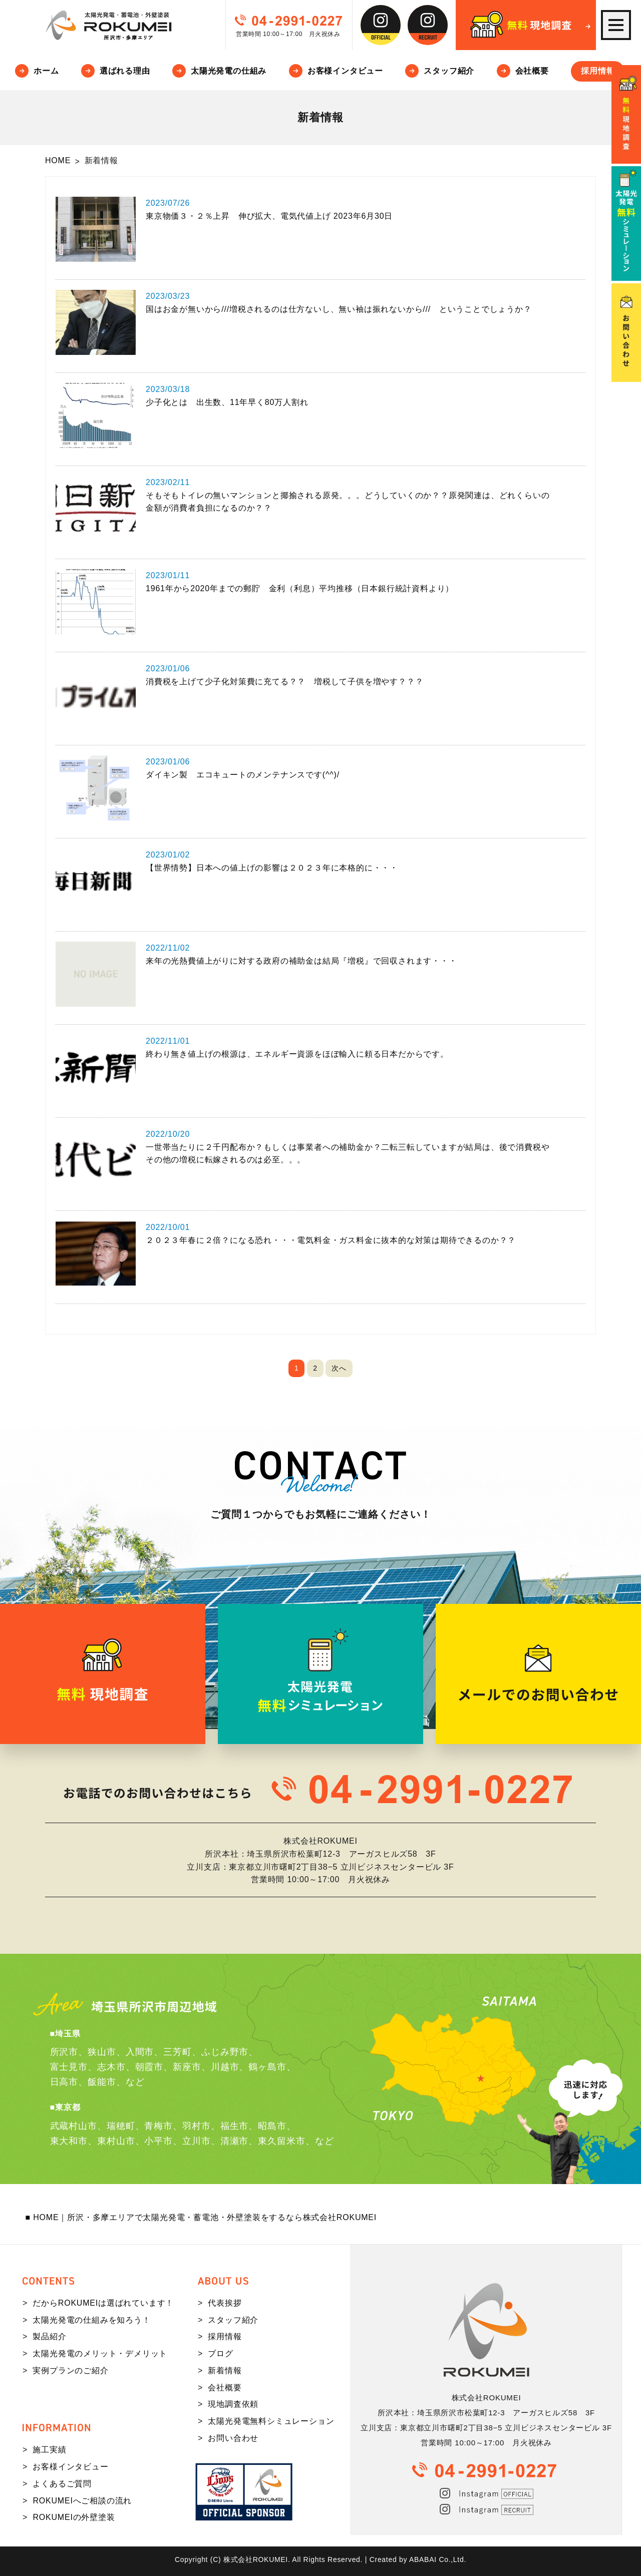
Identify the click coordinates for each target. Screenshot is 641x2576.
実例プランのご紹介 (70, 2370)
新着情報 (224, 2370)
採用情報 (597, 71)
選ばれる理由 (125, 71)
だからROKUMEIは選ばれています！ (103, 2303)
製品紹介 (49, 2336)
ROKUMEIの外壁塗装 (74, 2517)
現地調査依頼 (233, 2404)
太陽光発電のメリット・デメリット (100, 2353)
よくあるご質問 (62, 2483)
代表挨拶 (224, 2303)
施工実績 (49, 2449)
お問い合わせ (233, 2438)
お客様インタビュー (345, 71)
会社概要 (532, 71)
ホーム (46, 71)
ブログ (220, 2353)
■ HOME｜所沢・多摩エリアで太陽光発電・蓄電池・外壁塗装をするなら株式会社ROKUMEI (201, 2217)
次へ (339, 1368)
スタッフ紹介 (449, 71)
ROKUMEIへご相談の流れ (82, 2500)
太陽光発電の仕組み (228, 71)
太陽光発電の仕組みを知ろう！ (91, 2320)
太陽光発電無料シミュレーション (271, 2421)
